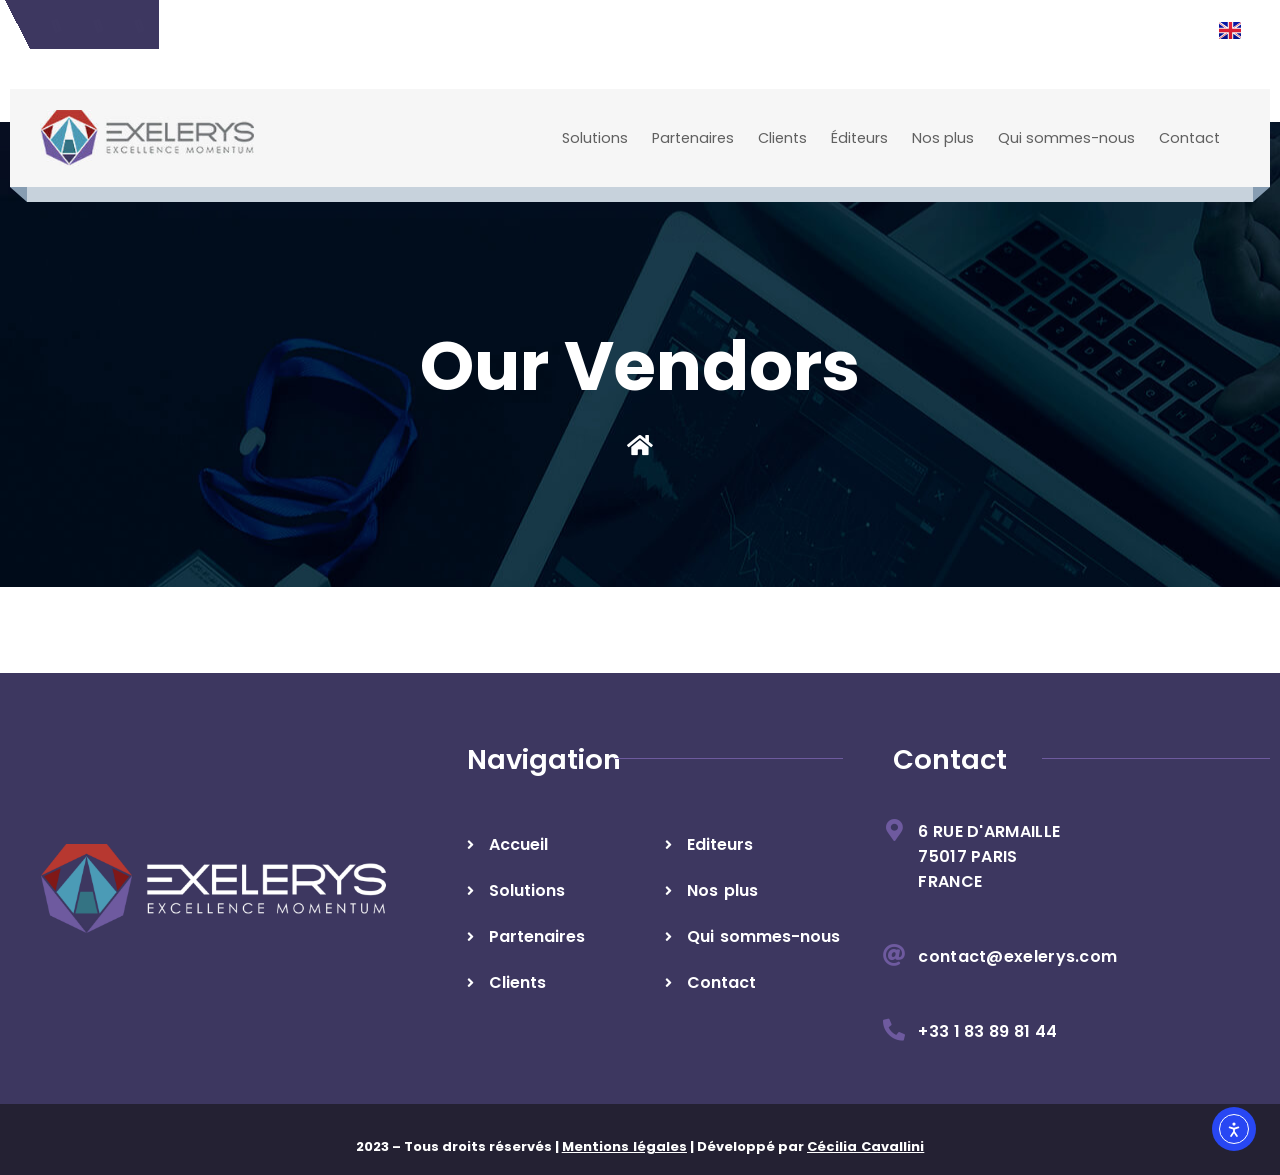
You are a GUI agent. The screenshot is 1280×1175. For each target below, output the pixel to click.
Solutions (595, 138)
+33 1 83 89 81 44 (987, 1031)
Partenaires (693, 138)
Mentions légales (624, 1146)
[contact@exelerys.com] (894, 955)
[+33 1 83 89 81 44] (894, 1030)
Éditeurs (859, 138)
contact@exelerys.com (1017, 956)
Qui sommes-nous (1066, 138)
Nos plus (943, 138)
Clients (782, 138)
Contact (1189, 138)
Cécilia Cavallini (865, 1146)
